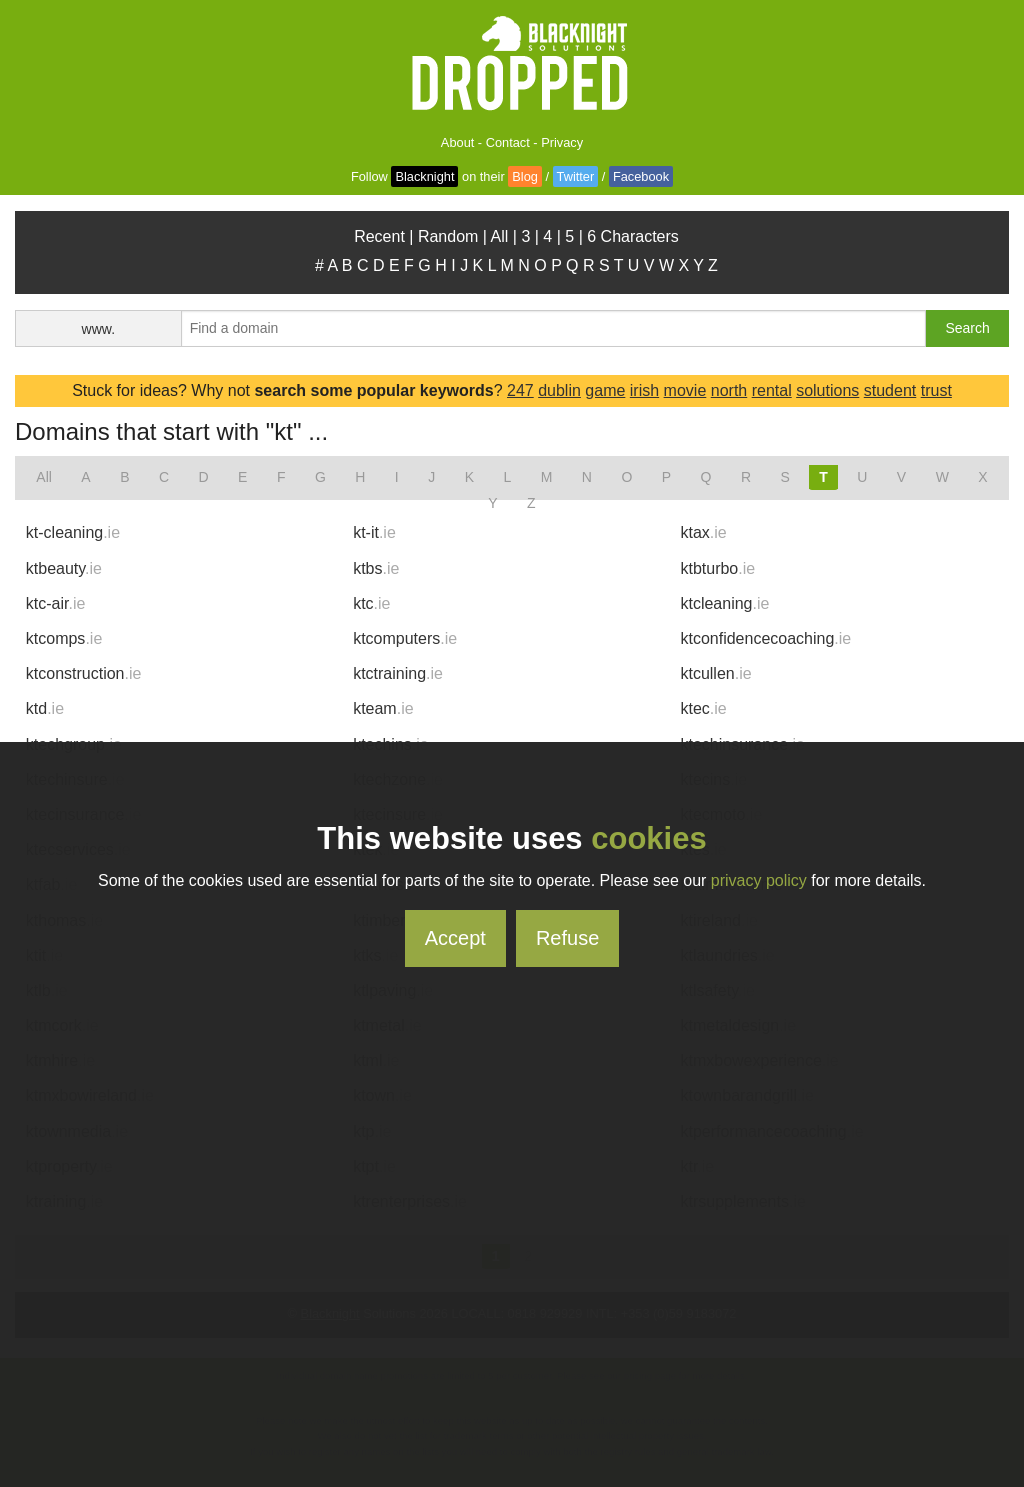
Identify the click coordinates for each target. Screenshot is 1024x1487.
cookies (648, 838)
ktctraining (398, 673)
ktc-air (56, 603)
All (500, 236)
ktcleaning (724, 603)
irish (644, 390)
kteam (383, 708)
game (605, 390)
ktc (371, 603)
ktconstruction (84, 673)
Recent (379, 236)
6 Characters (633, 236)
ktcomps (64, 638)
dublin (559, 390)
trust (936, 390)
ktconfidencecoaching (765, 638)
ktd (45, 708)
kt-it (374, 532)
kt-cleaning (73, 532)
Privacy (562, 142)
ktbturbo (717, 568)
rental (772, 390)
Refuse (567, 938)
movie (685, 390)
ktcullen (715, 673)
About (457, 142)
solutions (827, 390)
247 (520, 390)
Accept (455, 938)
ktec (703, 708)
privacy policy (759, 880)
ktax (703, 532)
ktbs (376, 568)
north (729, 390)
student (890, 390)
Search (967, 328)
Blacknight (424, 176)
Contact (508, 142)
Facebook (641, 176)
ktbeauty (64, 568)
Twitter (576, 176)
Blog (525, 176)
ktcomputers (405, 638)
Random (448, 236)
